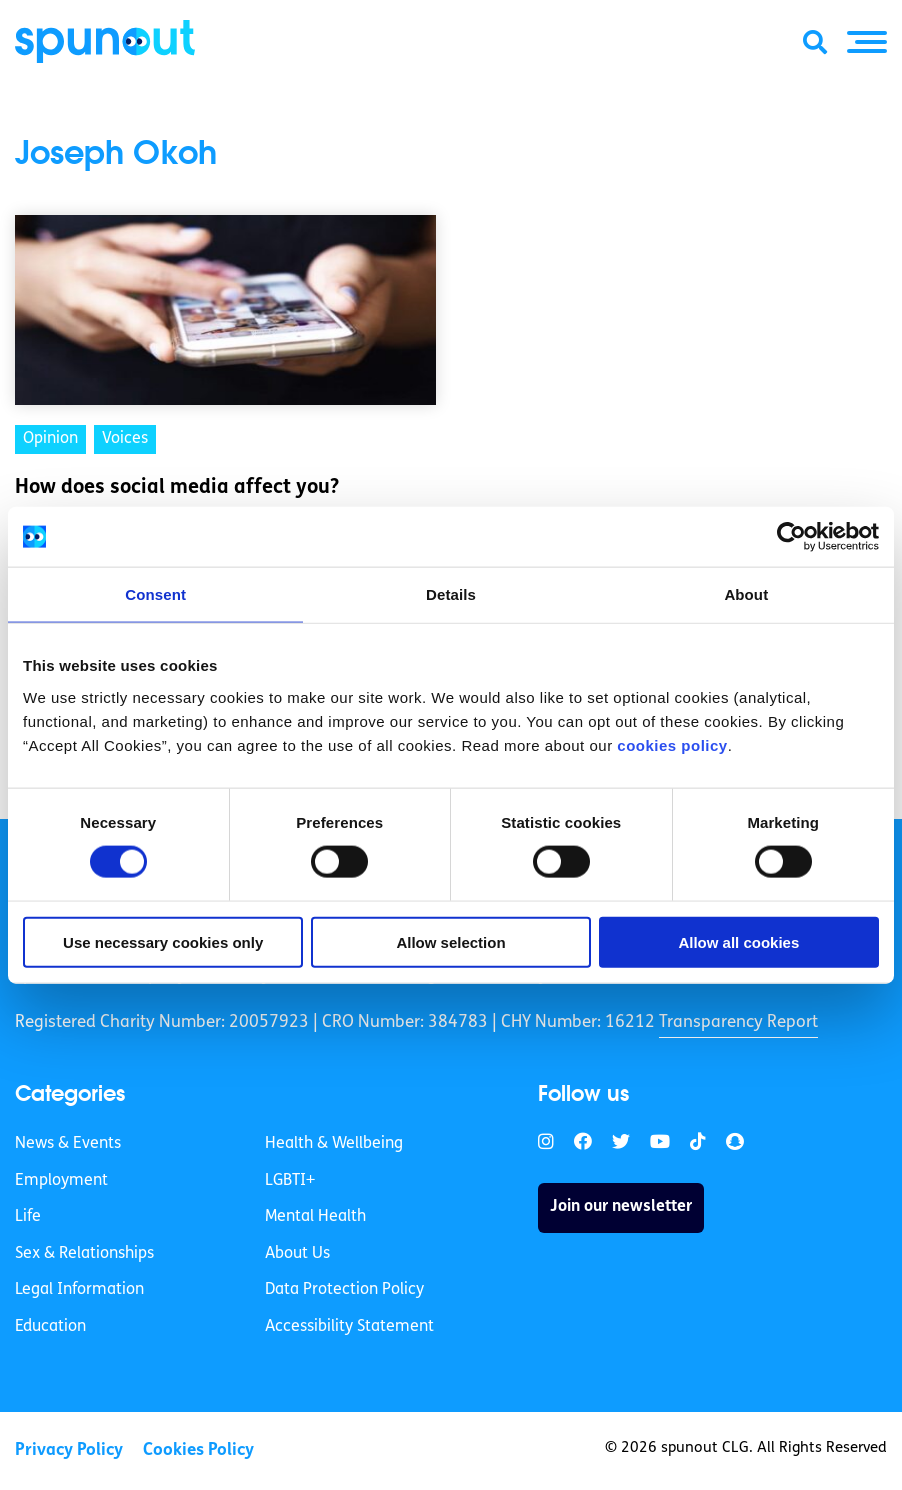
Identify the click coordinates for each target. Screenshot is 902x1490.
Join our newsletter (621, 1207)
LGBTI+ (290, 1181)
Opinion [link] (50, 439)
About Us (297, 1254)
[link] (546, 1142)
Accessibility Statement (349, 1327)
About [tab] (746, 594)
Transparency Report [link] (738, 1022)
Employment (61, 1181)
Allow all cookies (738, 941)
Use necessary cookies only (163, 941)
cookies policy (672, 744)
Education (50, 1327)
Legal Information (79, 1290)
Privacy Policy (69, 1450)
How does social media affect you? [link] (177, 488)
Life (28, 1217)
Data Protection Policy (344, 1290)
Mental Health (315, 1217)
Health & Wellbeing (334, 1144)
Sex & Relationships (84, 1254)
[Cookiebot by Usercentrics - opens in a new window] (791, 537)
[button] (867, 42)
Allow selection (450, 941)
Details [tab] (451, 594)
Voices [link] (125, 439)
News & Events (68, 1144)
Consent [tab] (155, 594)
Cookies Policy (198, 1450)
